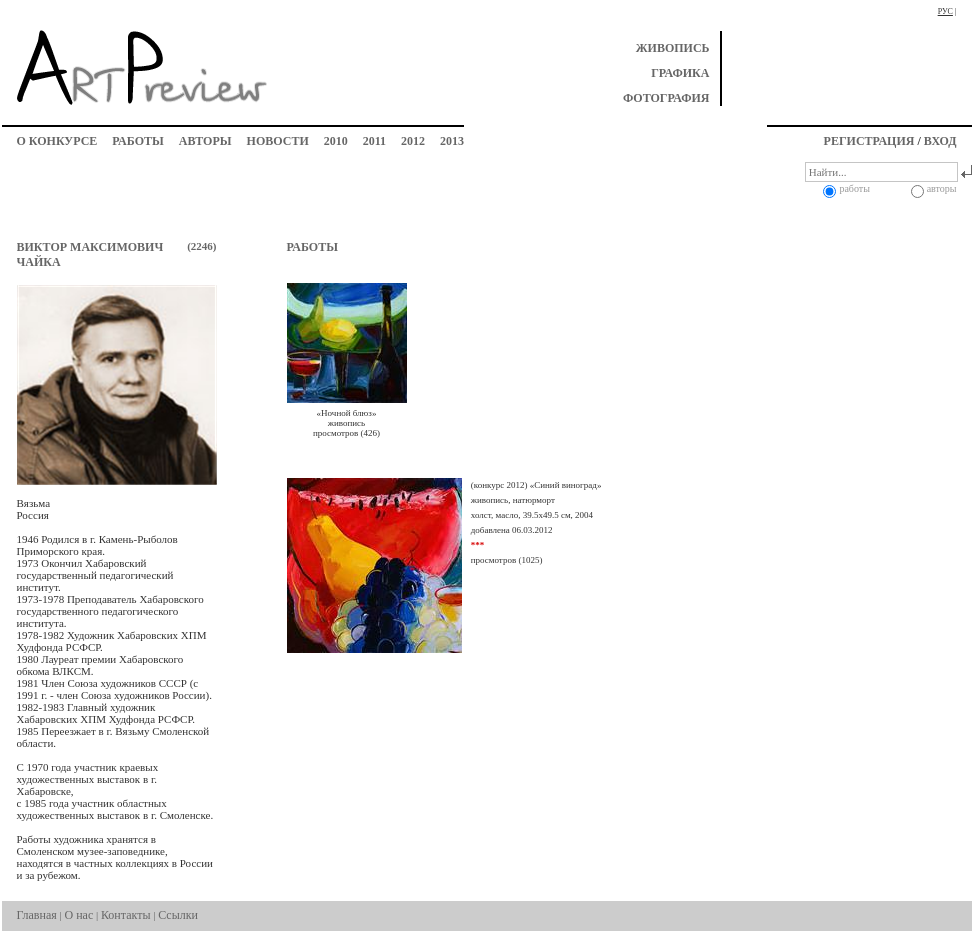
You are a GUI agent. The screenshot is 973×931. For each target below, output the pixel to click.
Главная (37, 915)
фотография (666, 98)
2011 (374, 141)
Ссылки (178, 915)
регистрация (869, 141)
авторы (205, 141)
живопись (673, 48)
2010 (336, 141)
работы (137, 141)
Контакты (126, 915)
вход (940, 141)
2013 (452, 141)
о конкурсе (57, 141)
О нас (79, 915)
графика (680, 73)
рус (945, 11)
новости (278, 141)
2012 (413, 141)
